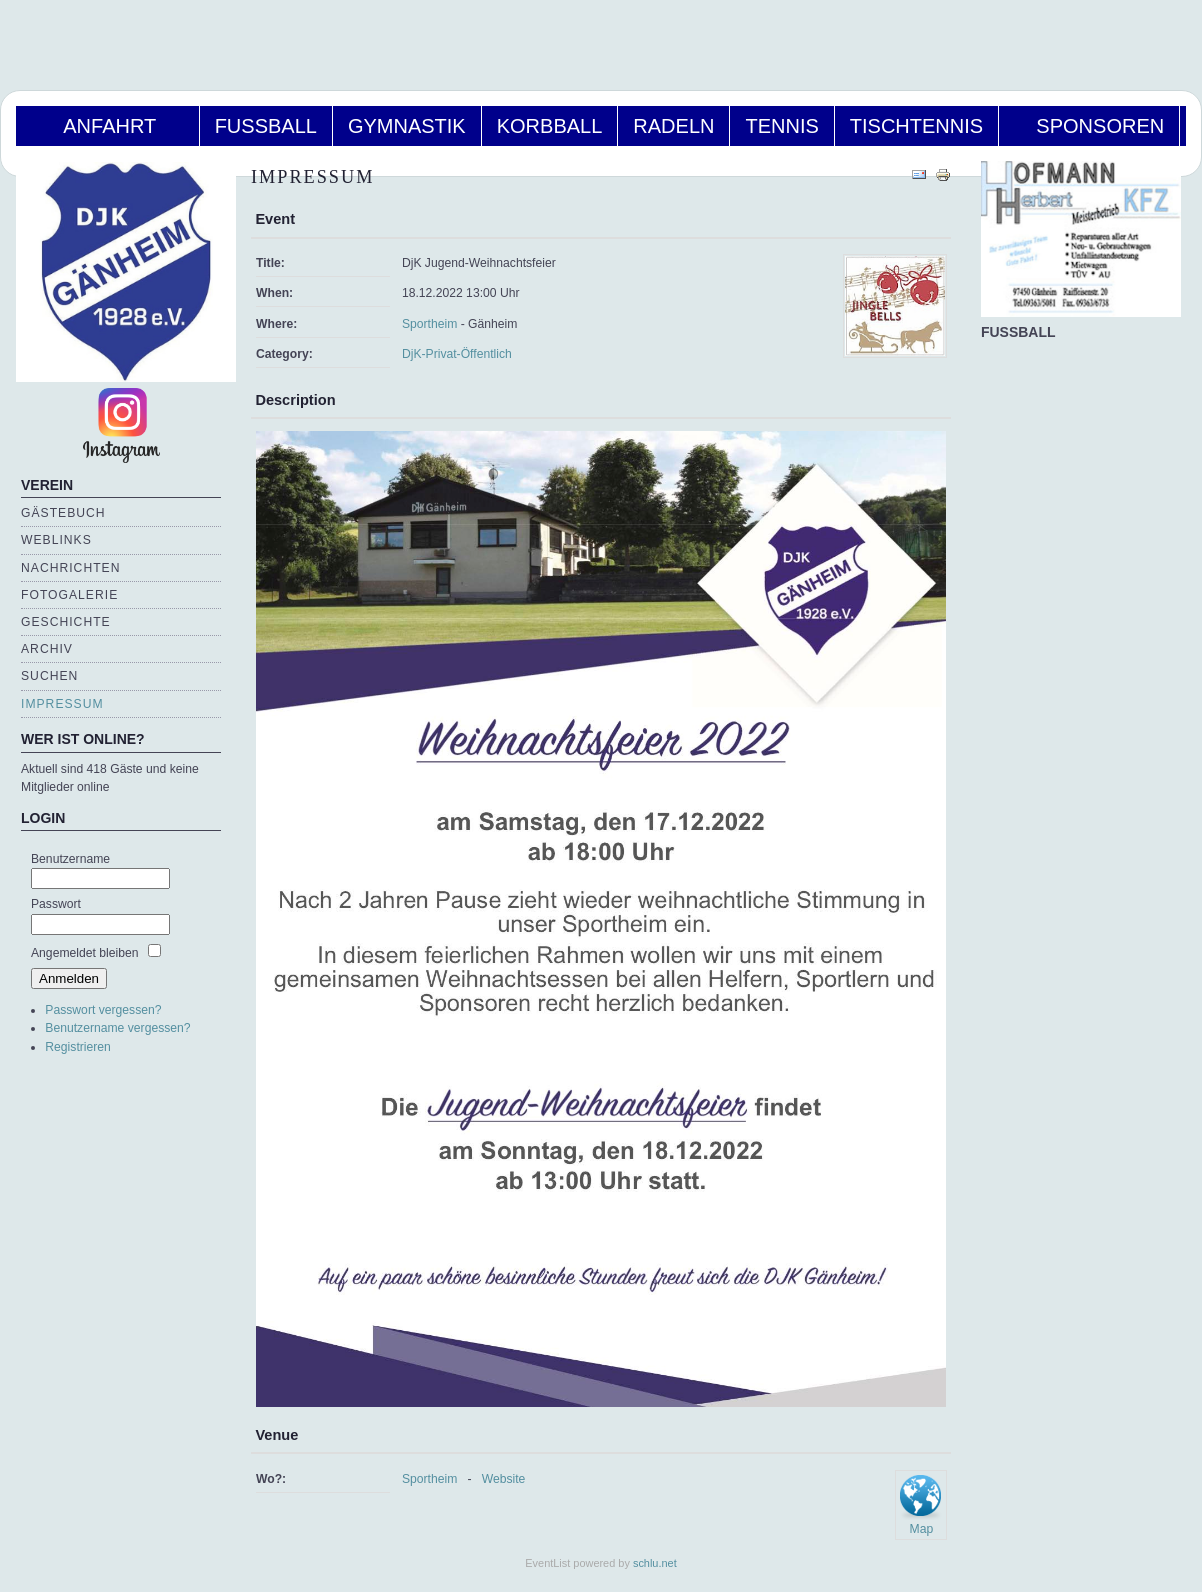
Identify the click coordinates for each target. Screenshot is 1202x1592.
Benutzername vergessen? (117, 1028)
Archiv (47, 649)
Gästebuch (63, 513)
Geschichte (66, 622)
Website (504, 1479)
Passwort (56, 904)
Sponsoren (1089, 126)
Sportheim (429, 324)
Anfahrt (107, 126)
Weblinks (56, 540)
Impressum (62, 704)
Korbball (550, 126)
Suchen (49, 676)
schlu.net (655, 1563)
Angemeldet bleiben (84, 953)
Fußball (266, 126)
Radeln (673, 126)
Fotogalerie (69, 595)
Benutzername (70, 859)
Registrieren (78, 1047)
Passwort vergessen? (103, 1010)
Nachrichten (70, 568)
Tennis (781, 126)
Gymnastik (407, 126)
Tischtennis (916, 126)
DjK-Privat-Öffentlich (457, 354)
